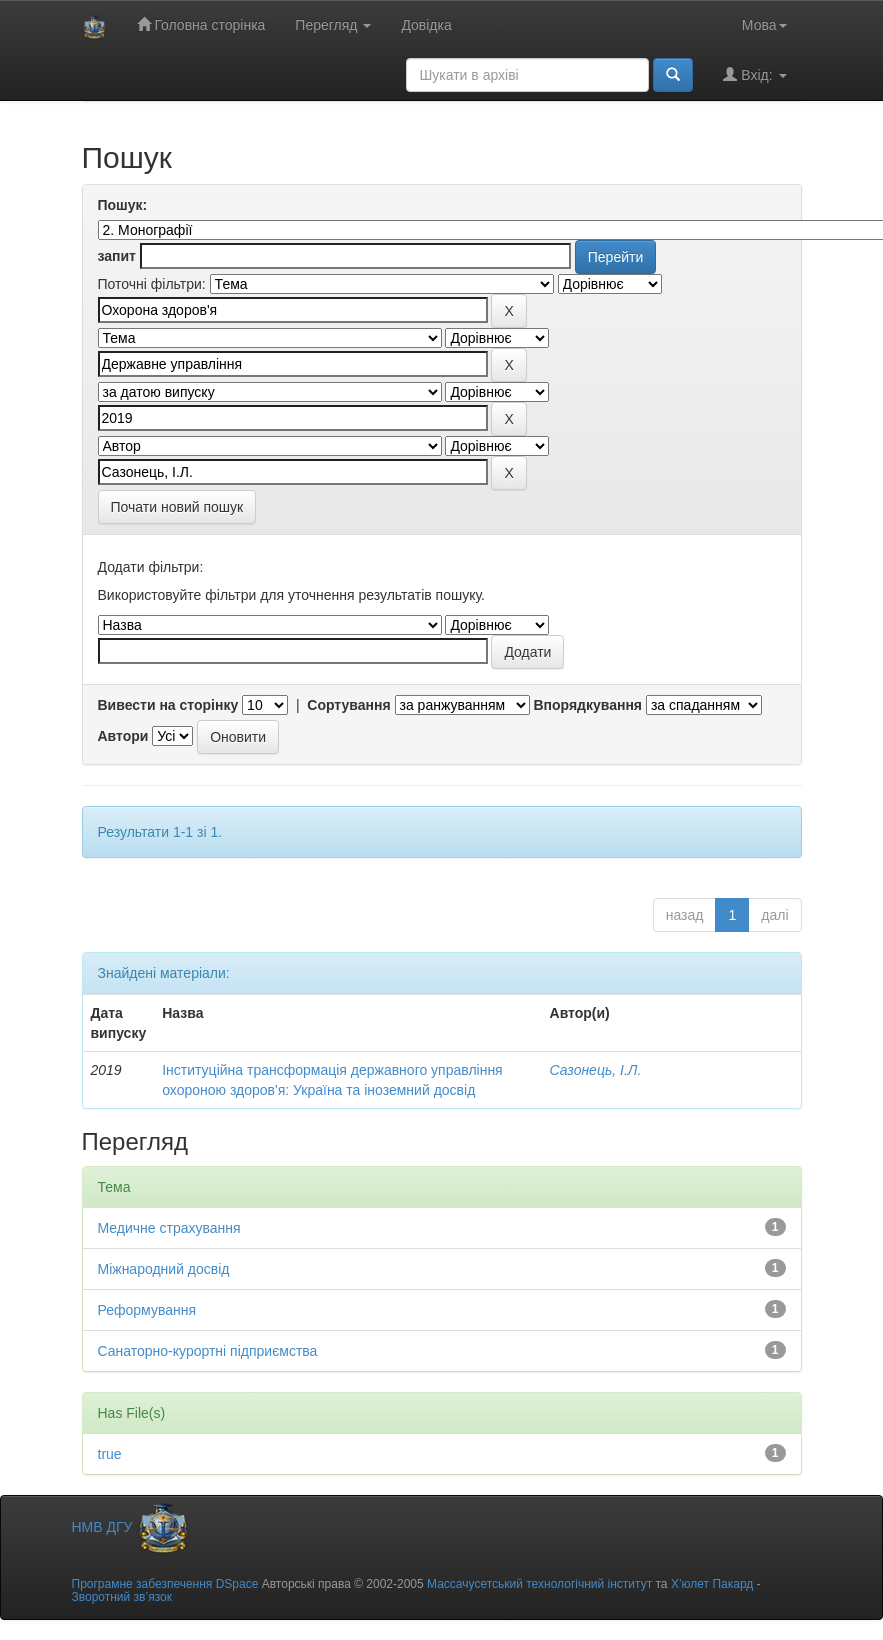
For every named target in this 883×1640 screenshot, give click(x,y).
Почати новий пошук (177, 507)
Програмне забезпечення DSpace (165, 1584)
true (110, 1454)
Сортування (348, 705)
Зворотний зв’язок (122, 1597)
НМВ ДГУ (132, 1527)
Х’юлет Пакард (712, 1584)
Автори (123, 736)
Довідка (426, 25)
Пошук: (123, 205)
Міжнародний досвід (164, 1269)
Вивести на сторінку (168, 705)
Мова (764, 25)
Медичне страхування (169, 1228)
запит (117, 256)
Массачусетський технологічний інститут (539, 1584)
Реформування (147, 1310)
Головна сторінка (201, 24)
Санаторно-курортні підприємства (208, 1351)
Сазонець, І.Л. (596, 1070)
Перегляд (333, 25)
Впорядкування (587, 705)
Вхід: (754, 74)
